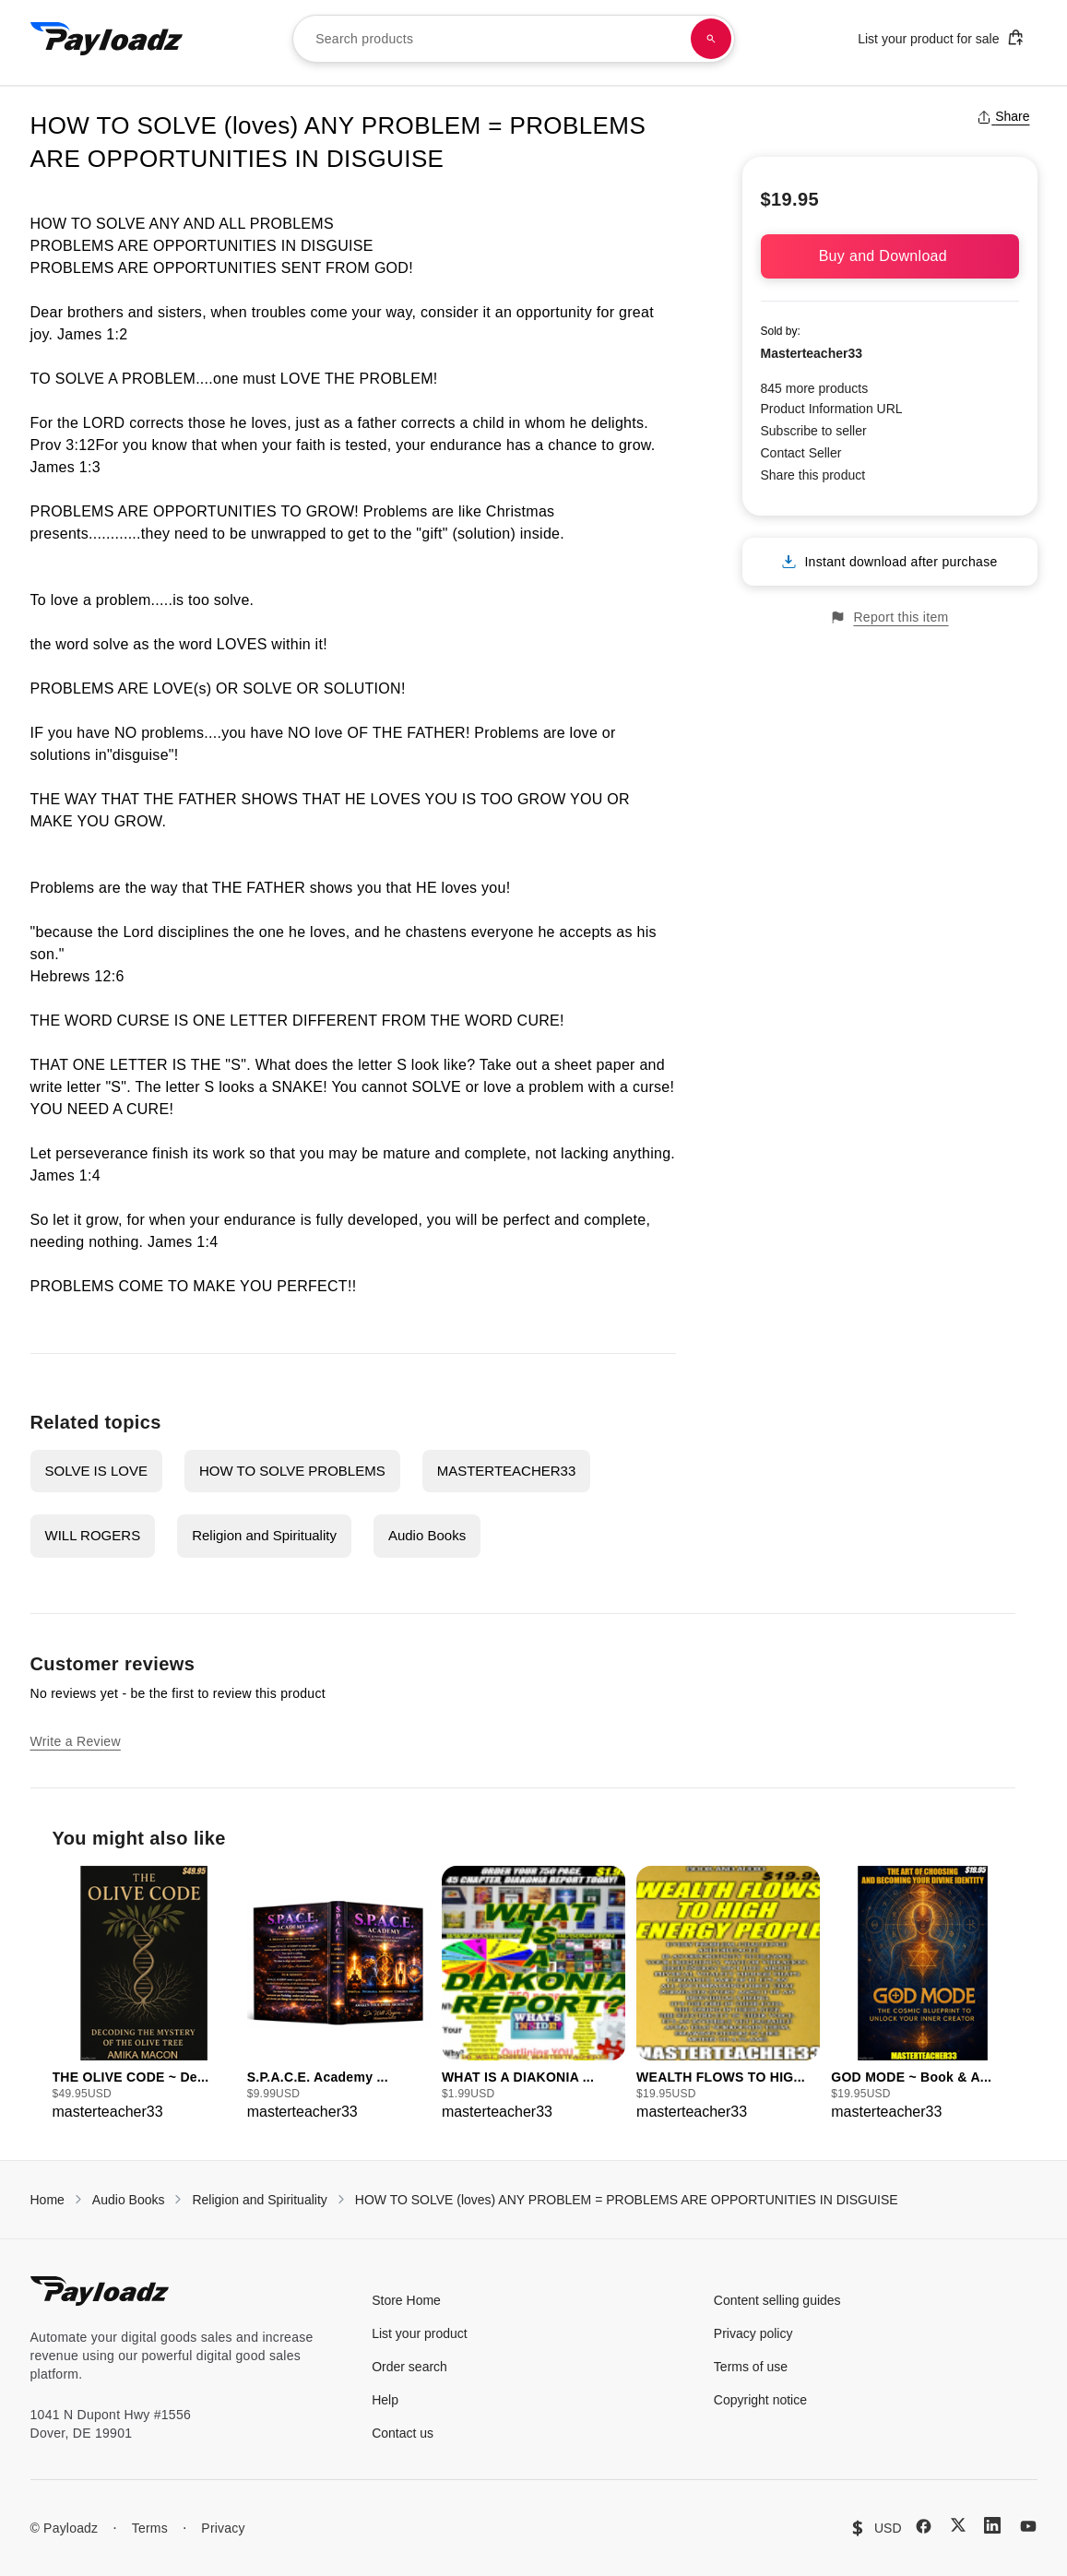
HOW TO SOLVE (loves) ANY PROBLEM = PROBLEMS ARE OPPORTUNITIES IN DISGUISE (626, 2199)
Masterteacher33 (812, 353)
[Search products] (711, 38)
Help (385, 2399)
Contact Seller (801, 452)
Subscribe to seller (814, 430)
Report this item (889, 617)
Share (1003, 116)
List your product (420, 2333)
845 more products (815, 388)
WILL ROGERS (93, 1535)
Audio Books (427, 1535)
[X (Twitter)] (958, 2525)
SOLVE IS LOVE (96, 1470)
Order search (409, 2366)
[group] (144, 1994)
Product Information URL (832, 408)
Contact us (402, 2433)
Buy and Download (890, 256)
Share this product (813, 475)
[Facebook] (923, 2526)
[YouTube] (1028, 2526)
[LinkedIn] (992, 2525)
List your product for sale (941, 37)
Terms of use (751, 2366)
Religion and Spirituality (264, 1535)
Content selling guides (777, 2300)
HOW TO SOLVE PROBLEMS (292, 1470)
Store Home (406, 2300)
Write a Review (75, 1741)
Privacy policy (753, 2333)
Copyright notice (760, 2399)
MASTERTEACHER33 (506, 1470)
